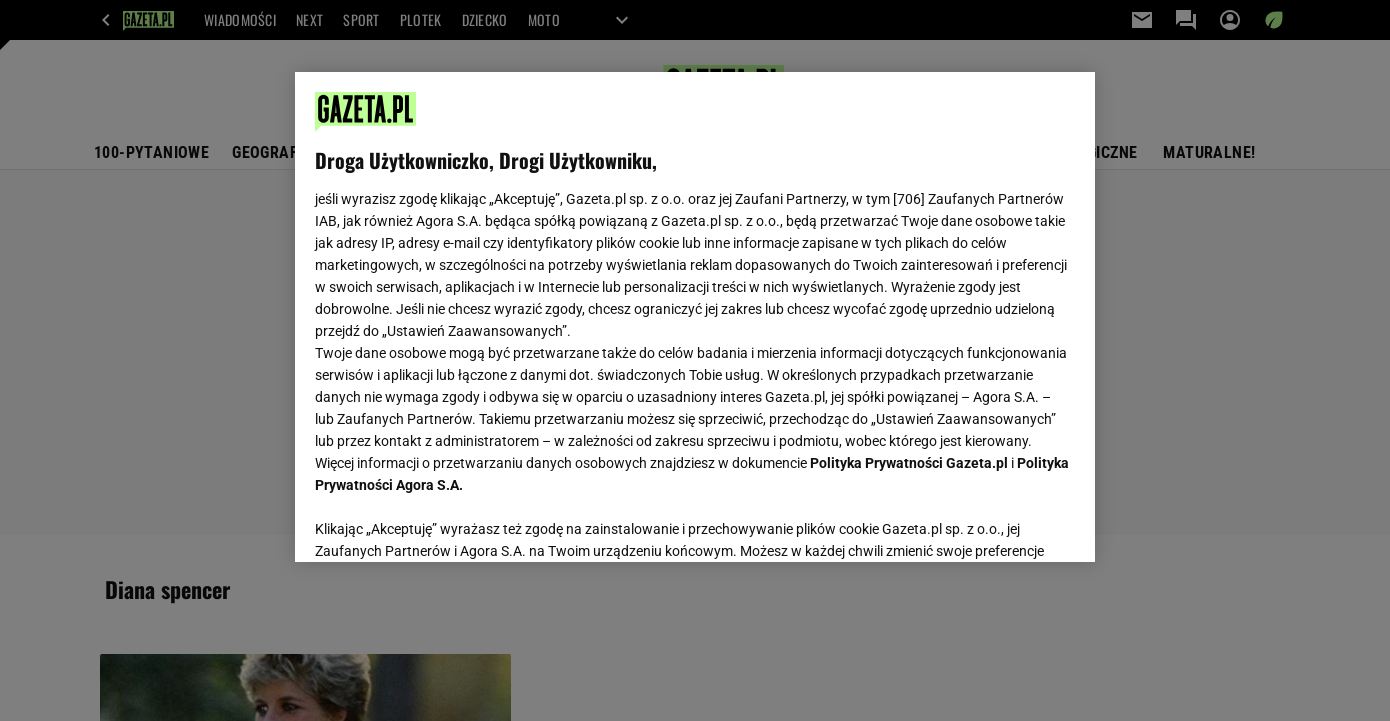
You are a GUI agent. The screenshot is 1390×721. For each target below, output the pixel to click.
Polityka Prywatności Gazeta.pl (909, 463)
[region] (695, 317)
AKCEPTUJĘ (1007, 523)
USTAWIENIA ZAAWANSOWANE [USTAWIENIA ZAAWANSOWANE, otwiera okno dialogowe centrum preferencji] (445, 522)
